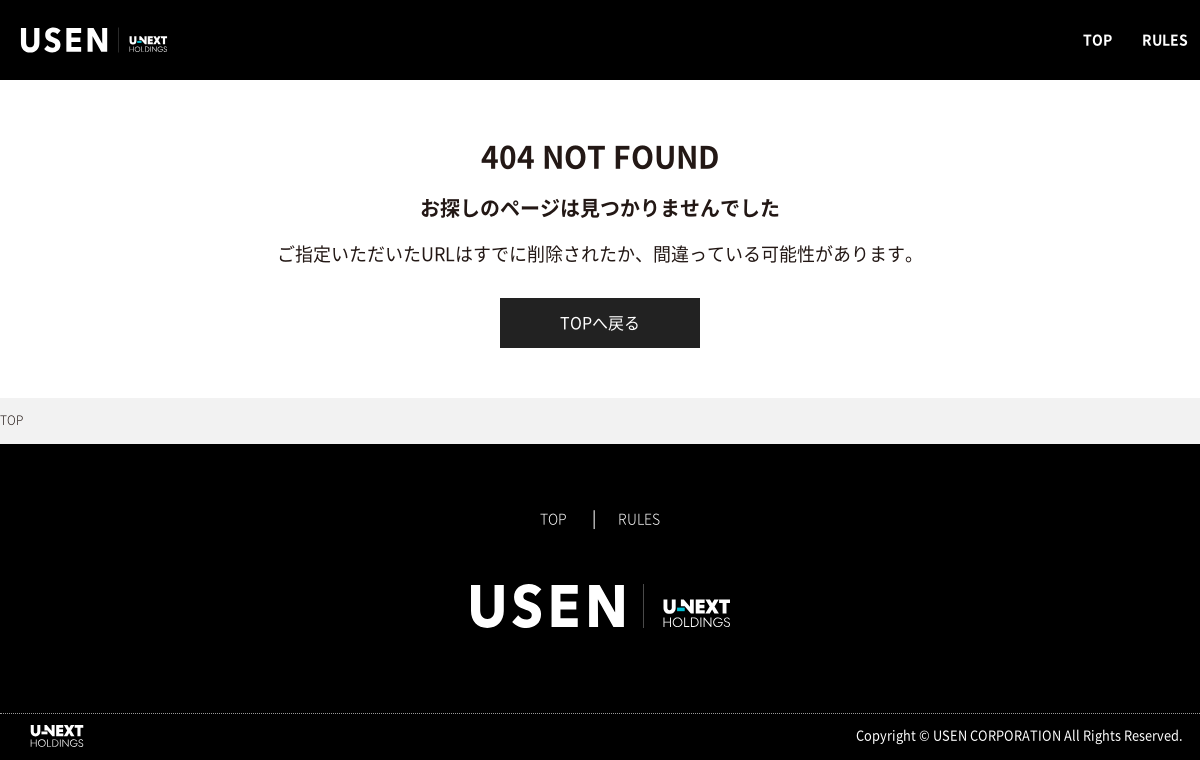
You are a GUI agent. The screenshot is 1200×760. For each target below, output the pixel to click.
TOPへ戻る (600, 323)
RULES (1165, 40)
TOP (1097, 40)
